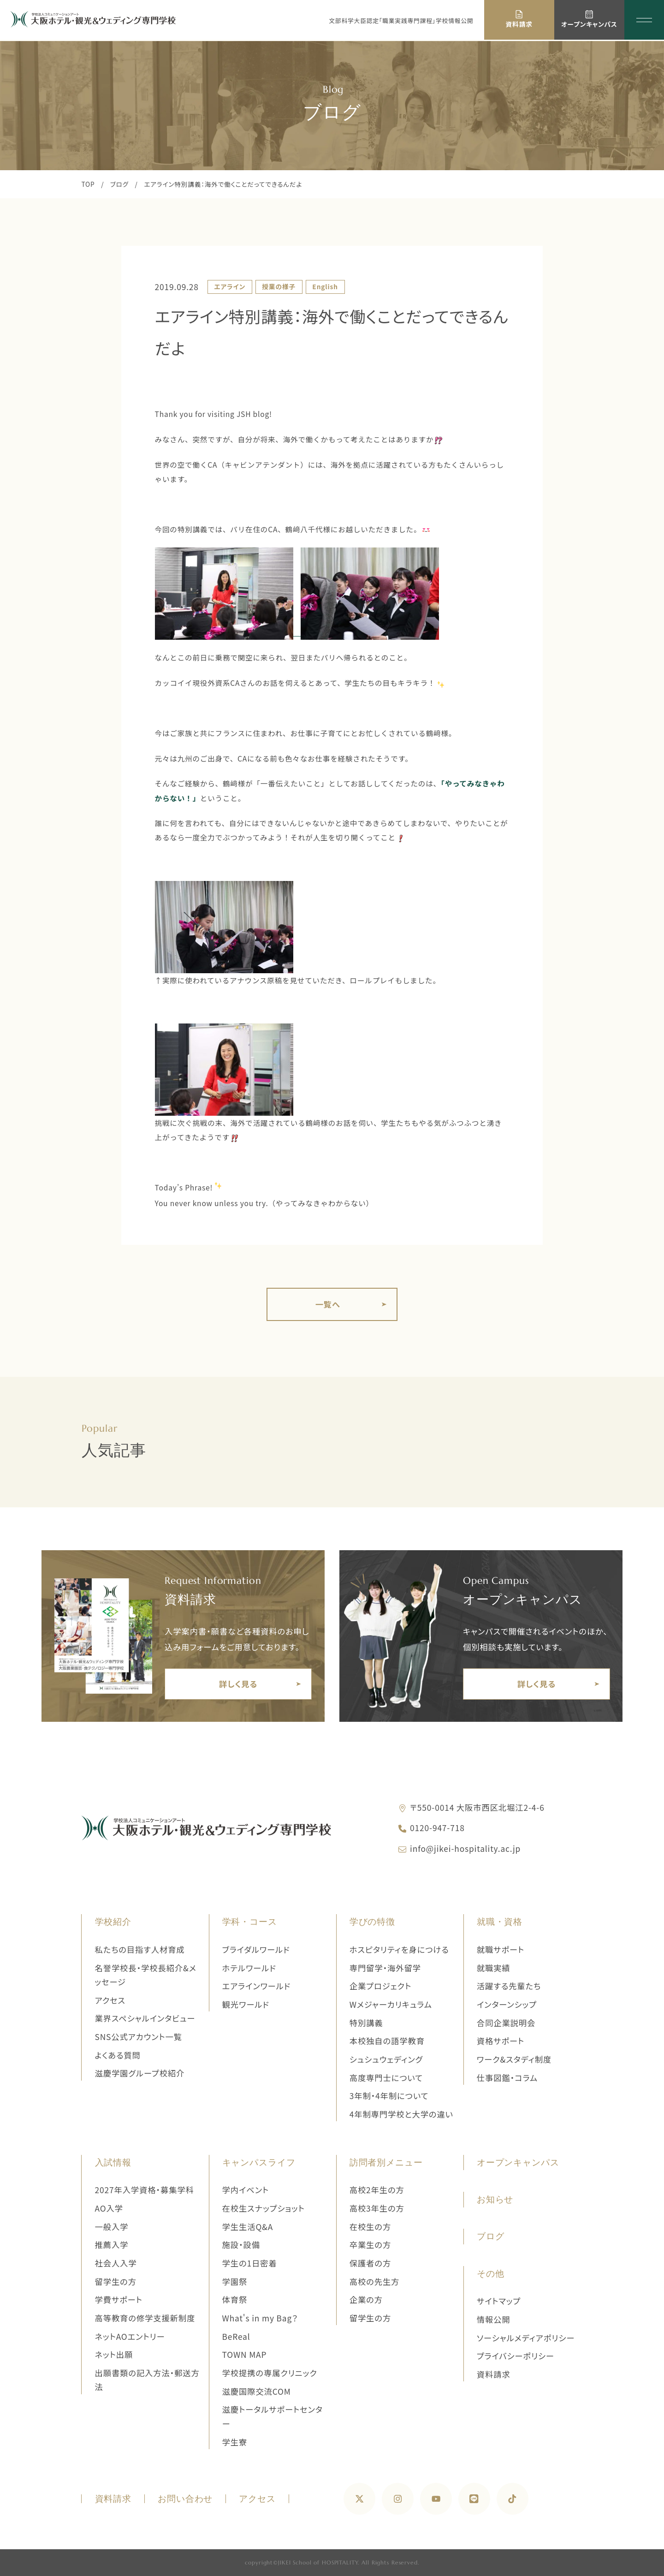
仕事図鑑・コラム (507, 2077)
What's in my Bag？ (260, 2318)
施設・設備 (241, 2244)
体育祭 (235, 2299)
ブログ (119, 184)
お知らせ (495, 2199)
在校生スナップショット (263, 2208)
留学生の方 (115, 2281)
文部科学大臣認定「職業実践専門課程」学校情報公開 (401, 20)
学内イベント (245, 2189)
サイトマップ (499, 2301)
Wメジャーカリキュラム (391, 2004)
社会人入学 (116, 2263)
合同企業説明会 (506, 2023)
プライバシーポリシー (515, 2356)
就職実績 (493, 1968)
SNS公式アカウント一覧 (138, 2036)
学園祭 (235, 2281)
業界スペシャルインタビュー (145, 2018)
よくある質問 (118, 2055)
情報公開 (493, 2319)
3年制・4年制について (389, 2095)
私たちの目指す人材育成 (140, 1949)
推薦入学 (112, 2244)
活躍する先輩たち (509, 1986)
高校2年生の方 (377, 2189)
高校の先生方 (375, 2281)
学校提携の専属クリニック (269, 2373)
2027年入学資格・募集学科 (144, 2189)
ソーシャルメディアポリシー (526, 2338)
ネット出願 (114, 2354)
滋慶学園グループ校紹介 (140, 2073)
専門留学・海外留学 (385, 1968)
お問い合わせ (185, 2498)
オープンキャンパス (518, 2162)
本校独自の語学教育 (387, 2041)
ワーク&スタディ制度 (514, 2059)
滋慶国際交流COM (256, 2391)
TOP (88, 184)
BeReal (236, 2336)
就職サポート (500, 1949)
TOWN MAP (244, 2354)
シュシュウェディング (386, 2059)
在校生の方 (370, 2226)
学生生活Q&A (247, 2226)
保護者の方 (370, 2263)
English (325, 286)
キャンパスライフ (259, 2162)
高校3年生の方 (377, 2208)
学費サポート (118, 2299)
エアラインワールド (256, 1986)
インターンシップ (507, 2004)
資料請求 (493, 2374)
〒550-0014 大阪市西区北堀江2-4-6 (477, 1807)
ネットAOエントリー (130, 2336)
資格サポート (500, 2041)
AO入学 (109, 2208)
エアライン (229, 286)
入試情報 (113, 2162)
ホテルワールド (249, 1968)
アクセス (110, 2000)
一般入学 (112, 2226)
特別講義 (366, 2023)
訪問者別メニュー (386, 2162)
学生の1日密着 (249, 2263)
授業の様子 (279, 286)
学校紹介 (113, 1922)
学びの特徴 (372, 1922)
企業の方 (366, 2299)
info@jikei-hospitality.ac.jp (465, 1848)
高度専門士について (386, 2077)
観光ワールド (245, 2004)
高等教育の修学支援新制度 (145, 2318)
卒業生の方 (370, 2244)
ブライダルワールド (256, 1949)
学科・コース (249, 1922)
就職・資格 (499, 1922)
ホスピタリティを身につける (399, 1949)
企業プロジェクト (380, 1986)
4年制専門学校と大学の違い (401, 2114)
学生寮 (235, 2442)
